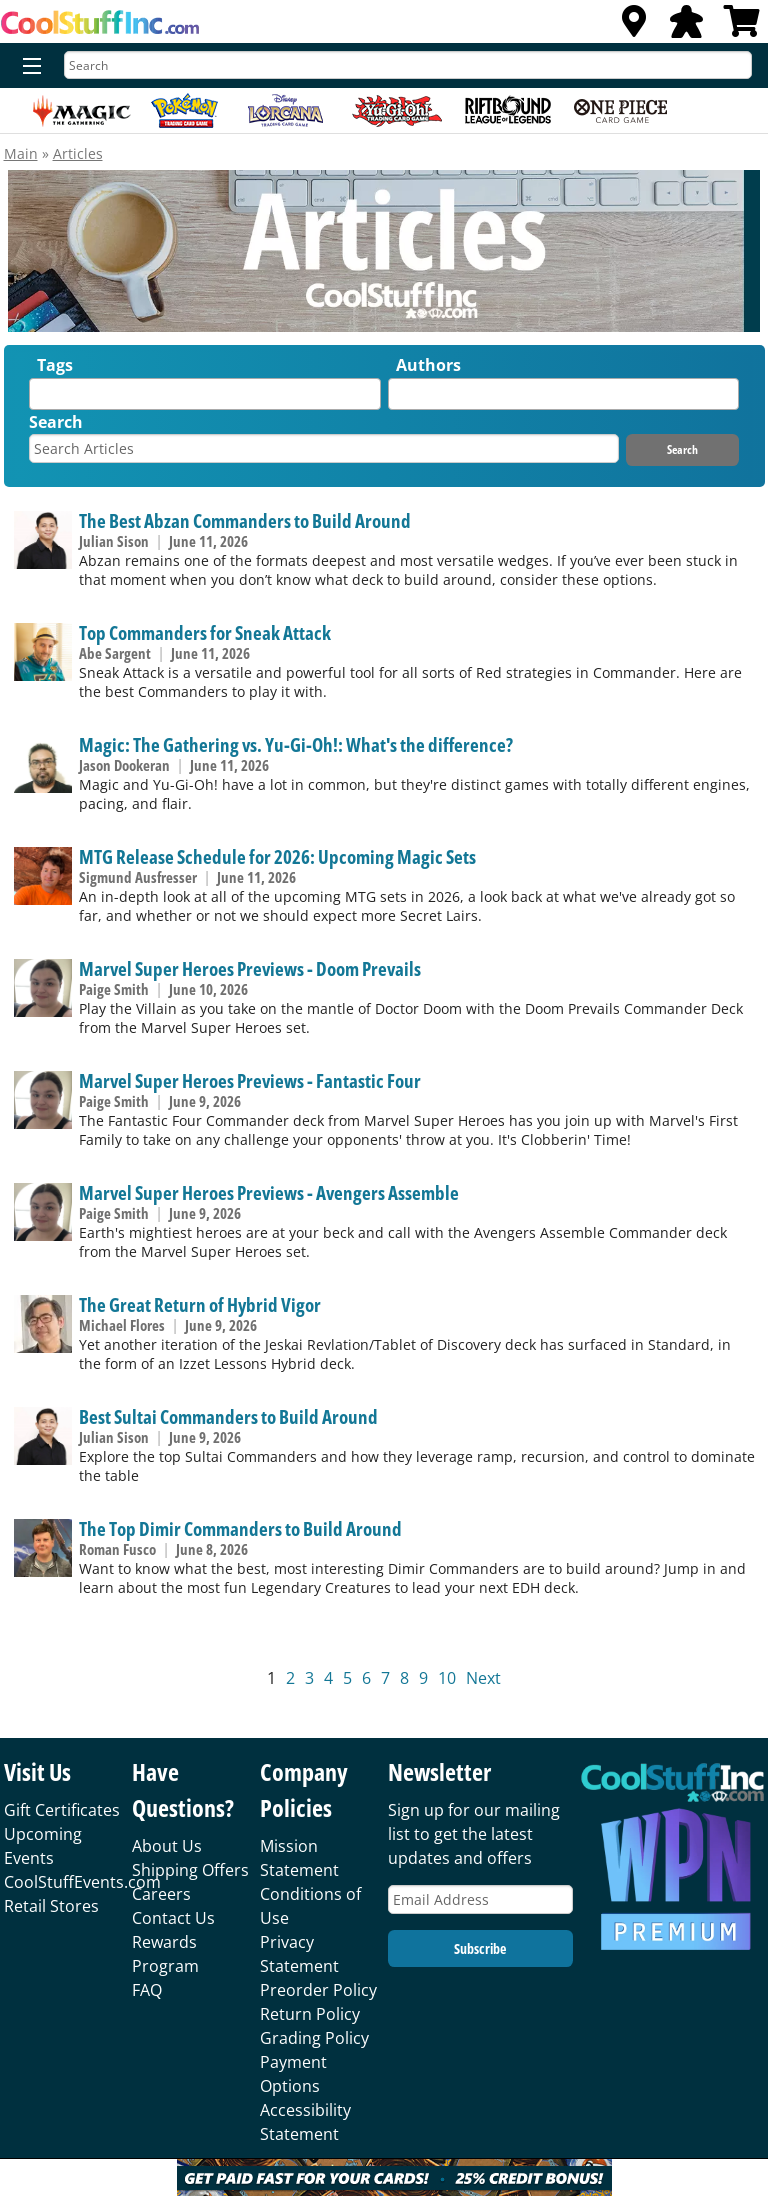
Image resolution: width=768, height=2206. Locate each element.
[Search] (408, 65)
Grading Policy (314, 2038)
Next (483, 1678)
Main (21, 153)
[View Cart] (742, 27)
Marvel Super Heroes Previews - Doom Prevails (250, 968)
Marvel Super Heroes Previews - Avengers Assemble (269, 1192)
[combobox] (204, 394)
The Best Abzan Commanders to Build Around (245, 520)
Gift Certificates (62, 1810)
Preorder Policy (318, 1990)
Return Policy (310, 2014)
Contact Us (173, 1918)
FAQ (147, 1990)
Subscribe (480, 1948)
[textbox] (40, 398)
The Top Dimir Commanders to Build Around (240, 1528)
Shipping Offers (190, 1870)
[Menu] (27, 67)
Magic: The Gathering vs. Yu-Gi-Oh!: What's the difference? (296, 744)
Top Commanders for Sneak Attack (205, 632)
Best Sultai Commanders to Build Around (228, 1416)
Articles (78, 153)
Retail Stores (51, 1906)
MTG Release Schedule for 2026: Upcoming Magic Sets (277, 856)
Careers (161, 1894)
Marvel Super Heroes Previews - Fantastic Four (250, 1080)
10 (447, 1678)
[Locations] (634, 27)
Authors (428, 365)
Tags (55, 365)
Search (56, 422)
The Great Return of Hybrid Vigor (200, 1304)
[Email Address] (480, 1899)
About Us (167, 1846)
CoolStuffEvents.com (82, 1882)
